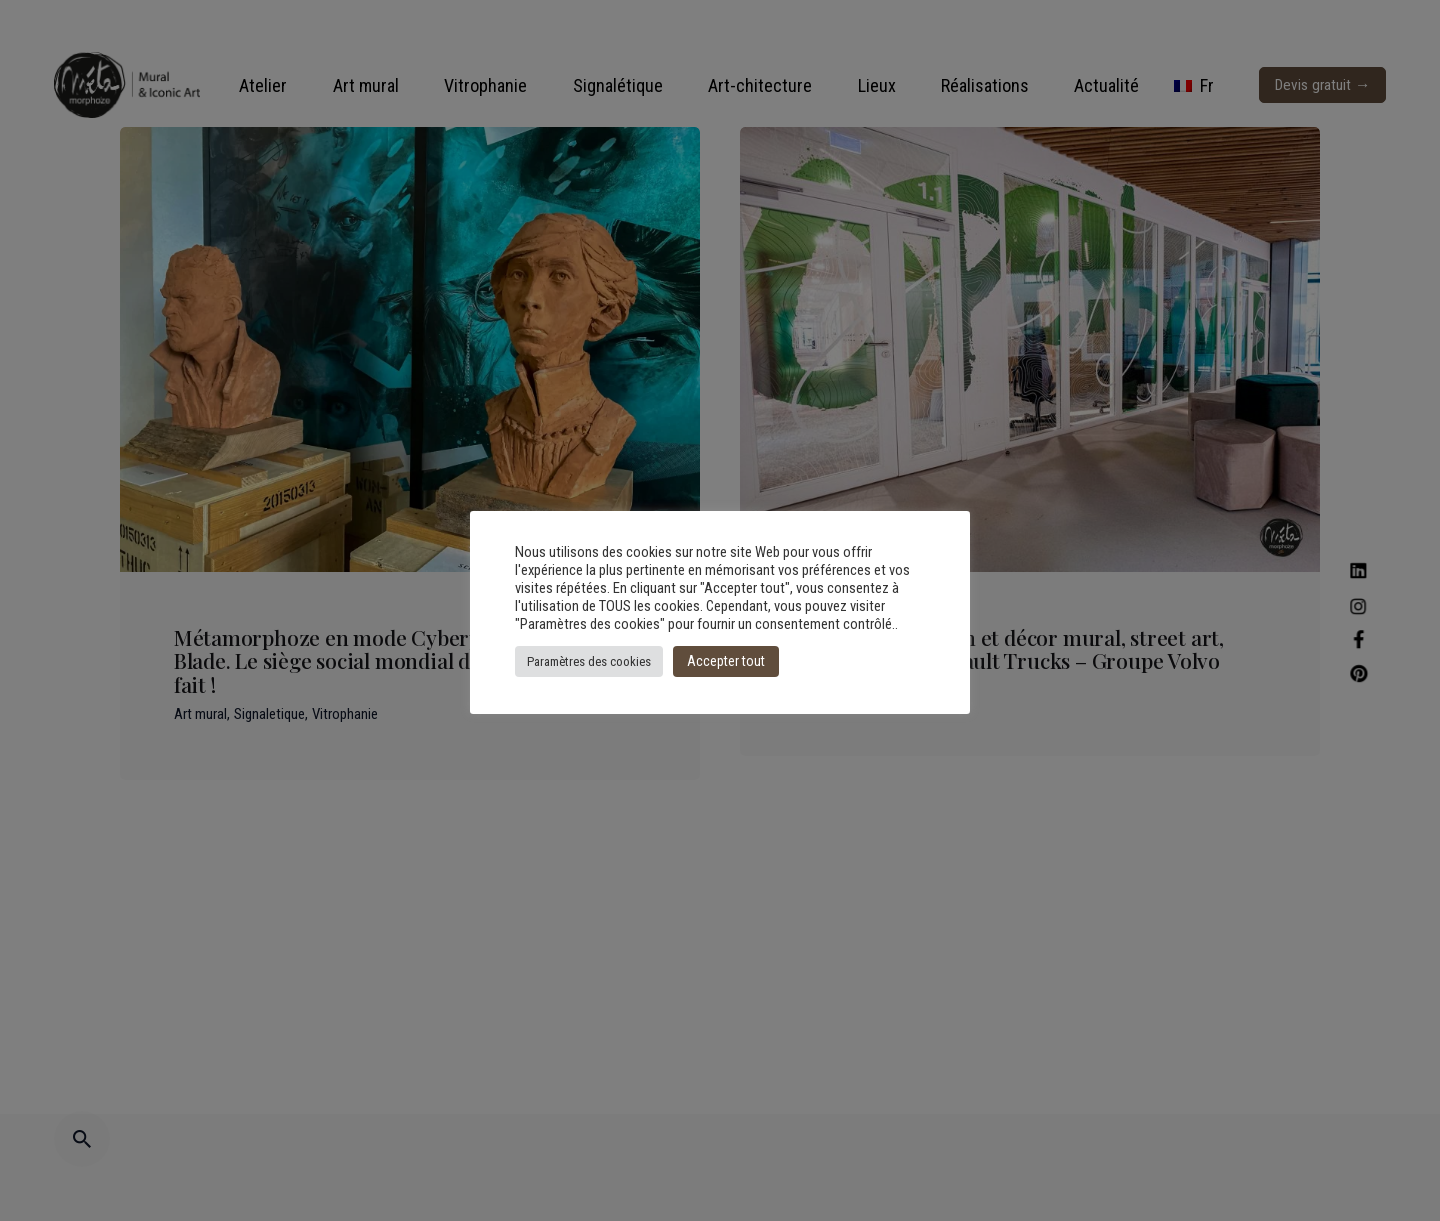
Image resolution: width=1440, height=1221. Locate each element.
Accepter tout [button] (726, 661)
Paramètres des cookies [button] (589, 661)
